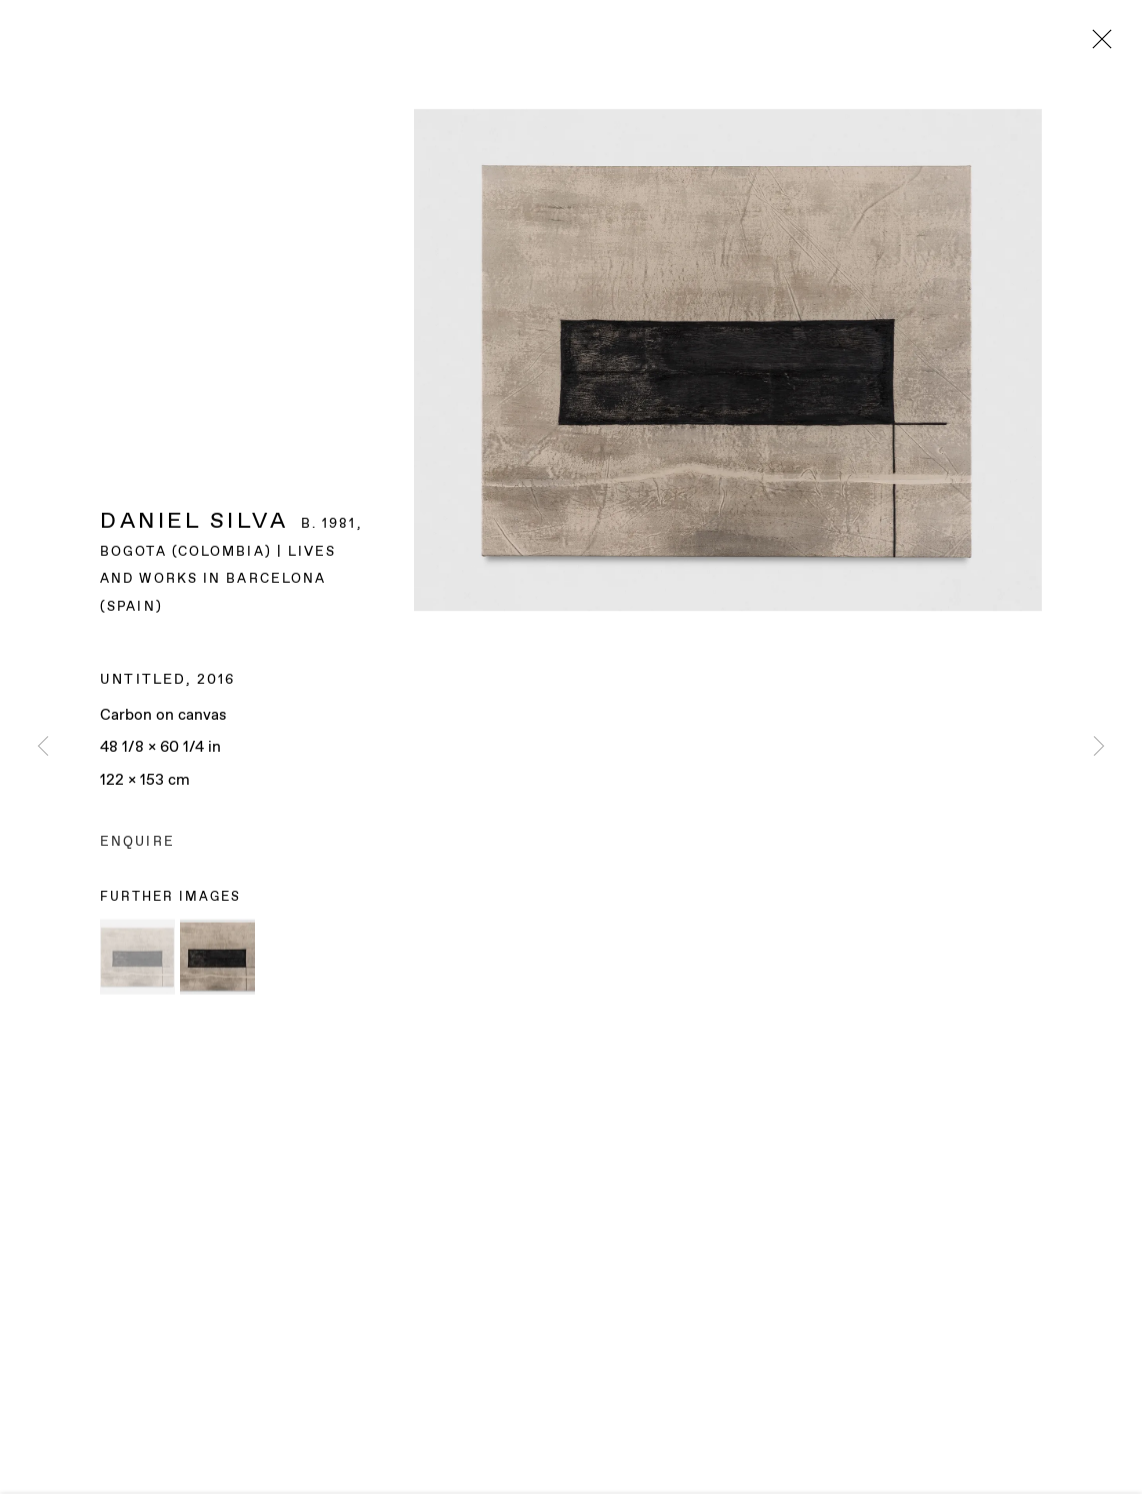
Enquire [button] (137, 848)
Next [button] (1099, 747)
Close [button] (1097, 45)
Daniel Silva (193, 527)
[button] (137, 962)
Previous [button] (43, 747)
